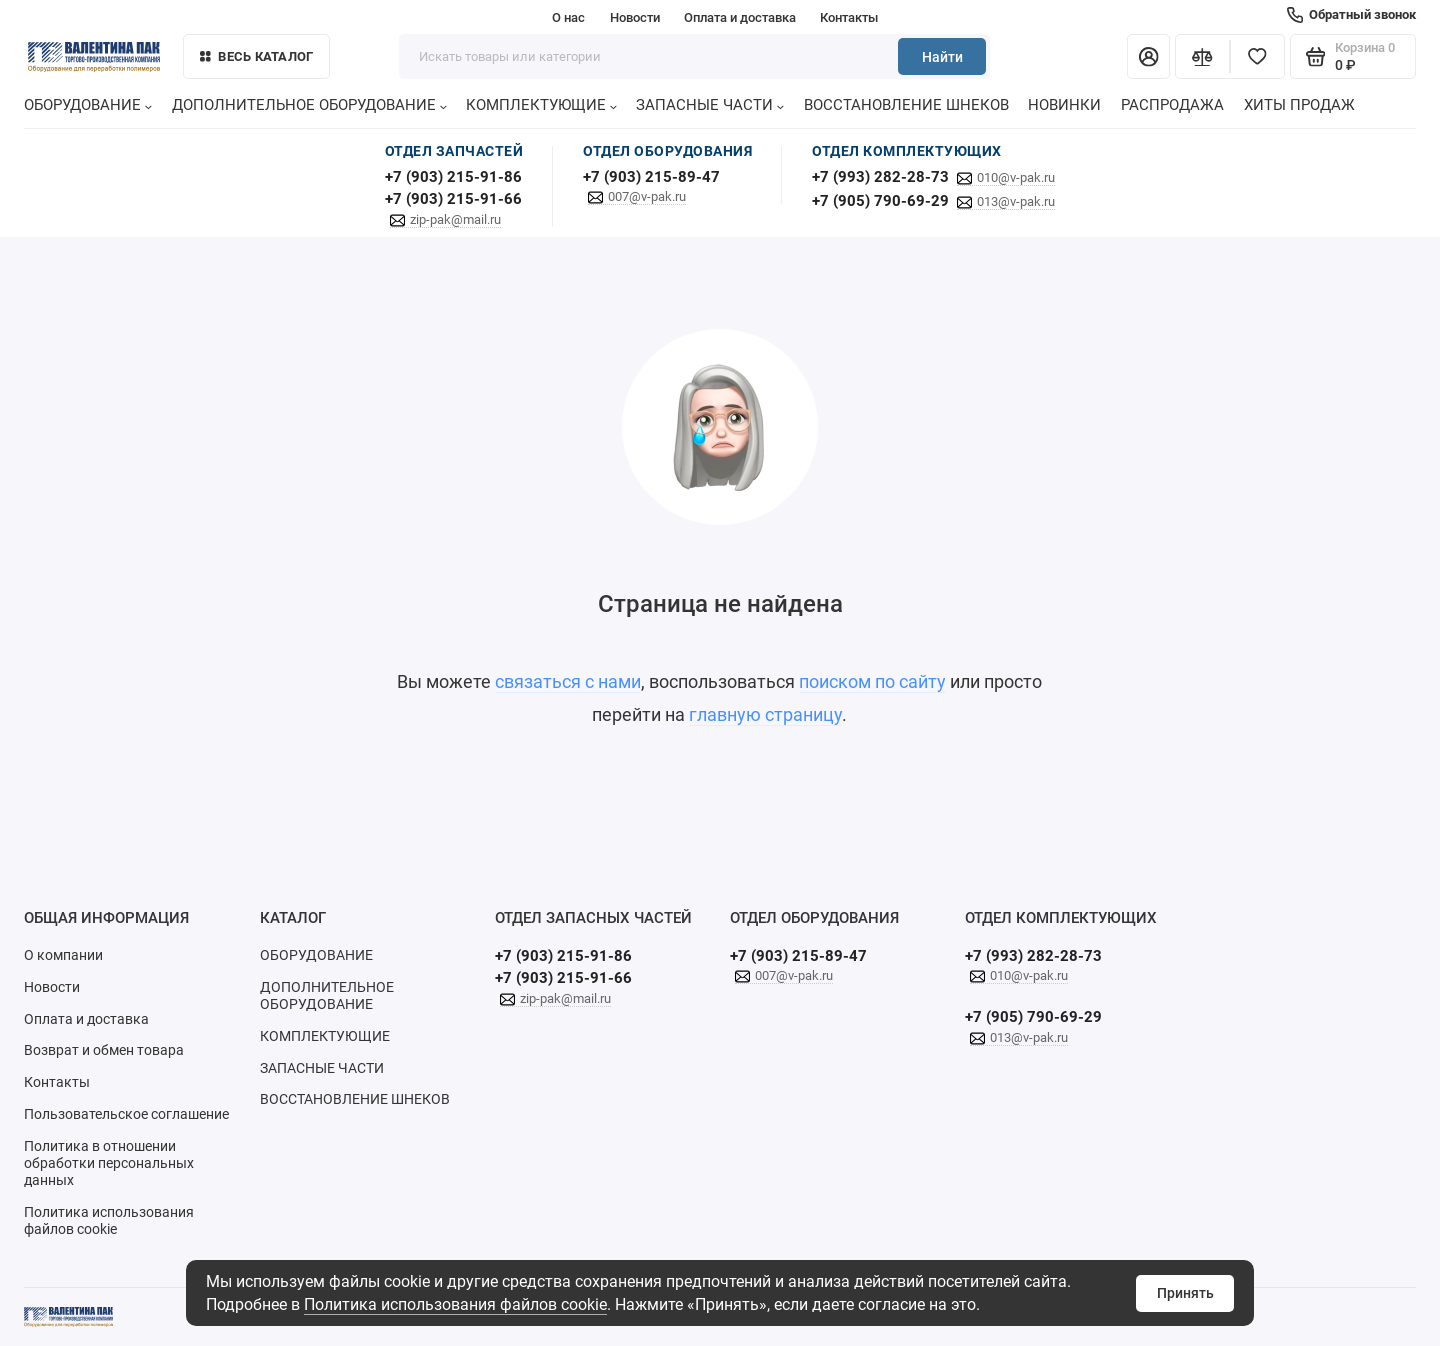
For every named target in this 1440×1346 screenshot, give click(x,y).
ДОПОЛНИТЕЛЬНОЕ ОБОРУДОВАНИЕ (309, 105)
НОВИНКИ (1064, 105)
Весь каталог (257, 56)
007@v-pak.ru (647, 196)
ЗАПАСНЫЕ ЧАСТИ (710, 105)
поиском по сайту (872, 682)
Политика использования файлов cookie (455, 1304)
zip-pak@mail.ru (455, 219)
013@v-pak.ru (1016, 201)
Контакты (849, 17)
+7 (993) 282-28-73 (880, 177)
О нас (568, 17)
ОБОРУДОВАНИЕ (88, 105)
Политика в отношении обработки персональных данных (109, 1163)
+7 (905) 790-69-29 (880, 201)
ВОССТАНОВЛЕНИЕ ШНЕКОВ (906, 105)
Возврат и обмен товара (104, 1050)
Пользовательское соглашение (126, 1114)
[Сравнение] (1202, 56)
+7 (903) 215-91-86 (453, 177)
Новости (635, 17)
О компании (63, 955)
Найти (942, 57)
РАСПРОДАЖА (1172, 105)
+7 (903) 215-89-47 (651, 177)
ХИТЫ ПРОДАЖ (1299, 105)
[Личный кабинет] (1148, 56)
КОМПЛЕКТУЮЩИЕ (541, 105)
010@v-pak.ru (1016, 177)
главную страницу (765, 715)
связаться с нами (568, 682)
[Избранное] (1257, 56)
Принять (1185, 1293)
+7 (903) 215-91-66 (453, 199)
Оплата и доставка (740, 17)
